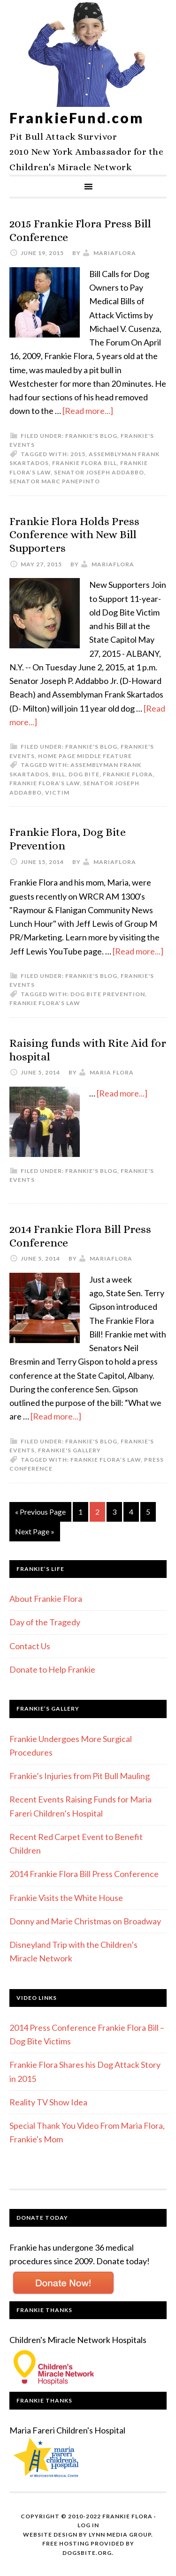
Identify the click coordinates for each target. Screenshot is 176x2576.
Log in (88, 2525)
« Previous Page (40, 1511)
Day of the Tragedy (44, 1622)
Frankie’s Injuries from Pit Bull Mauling (79, 1776)
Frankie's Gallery (69, 1450)
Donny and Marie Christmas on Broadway (85, 1921)
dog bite (84, 774)
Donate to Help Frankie (52, 1669)
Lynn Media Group (120, 2534)
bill (58, 774)
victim (57, 792)
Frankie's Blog (91, 435)
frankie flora (128, 774)
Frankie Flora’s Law (44, 783)
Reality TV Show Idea (48, 2102)
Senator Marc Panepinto (54, 481)
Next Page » (34, 1531)
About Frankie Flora (45, 1598)
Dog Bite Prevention (107, 994)
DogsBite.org (87, 2552)
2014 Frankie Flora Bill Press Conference (84, 1874)
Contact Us (29, 1646)
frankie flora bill (84, 462)
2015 (77, 454)
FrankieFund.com (76, 117)
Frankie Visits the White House (66, 1898)
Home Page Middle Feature (85, 755)
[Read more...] (87, 411)
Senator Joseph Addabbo (99, 472)
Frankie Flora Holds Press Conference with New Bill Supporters (74, 535)
